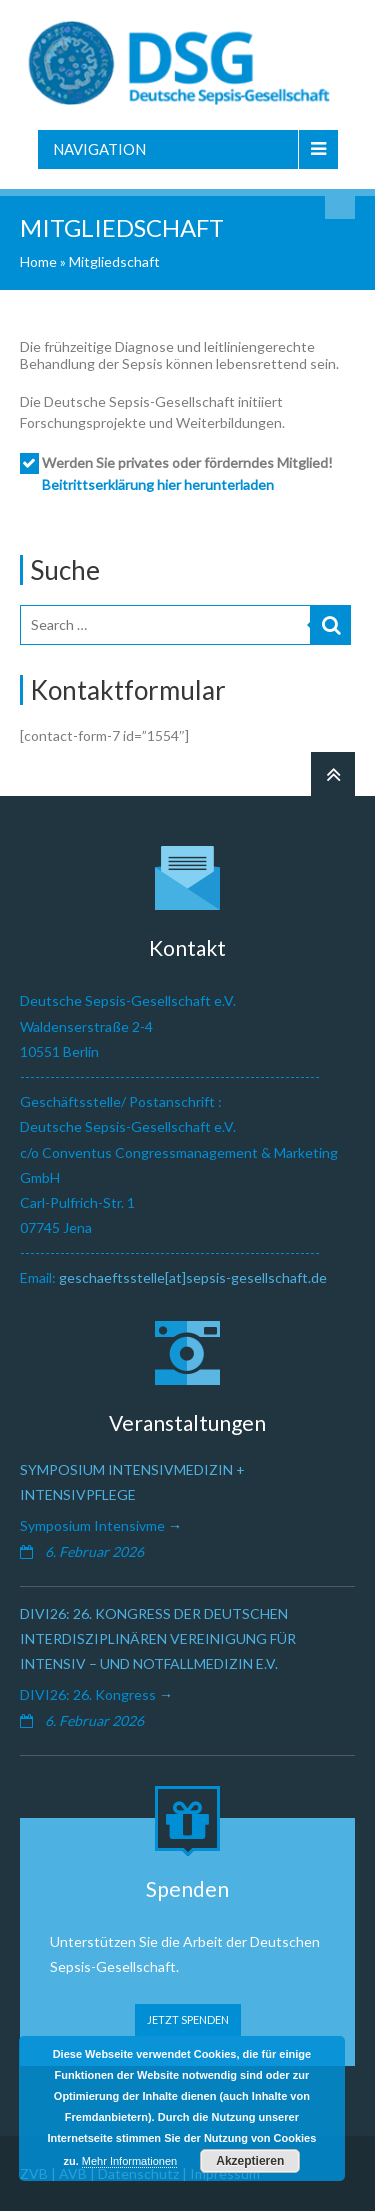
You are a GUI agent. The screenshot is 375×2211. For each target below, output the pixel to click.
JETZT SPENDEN (188, 2019)
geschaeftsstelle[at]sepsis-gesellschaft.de (193, 1277)
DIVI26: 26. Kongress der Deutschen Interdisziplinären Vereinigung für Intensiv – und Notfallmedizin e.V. (158, 1638)
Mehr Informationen (129, 2161)
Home (38, 261)
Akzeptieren (250, 2161)
